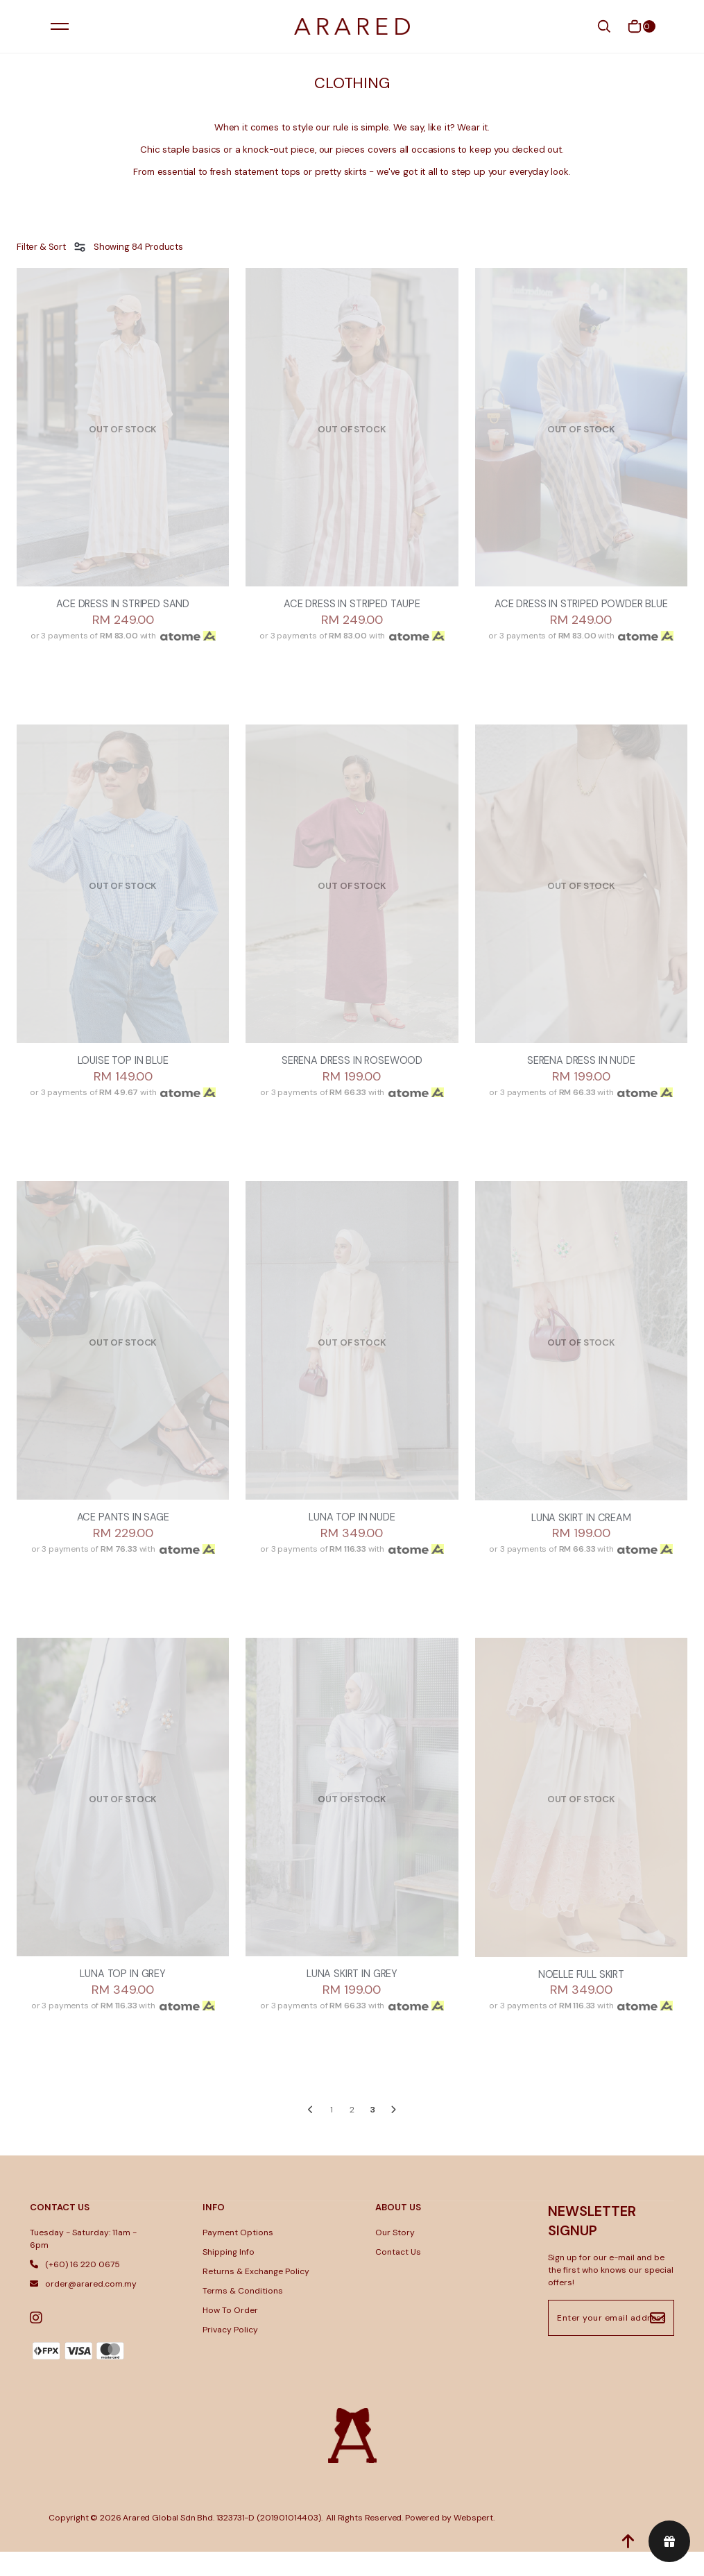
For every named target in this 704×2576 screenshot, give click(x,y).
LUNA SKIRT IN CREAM (581, 1539)
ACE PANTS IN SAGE (123, 1538)
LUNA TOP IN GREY (122, 1998)
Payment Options (238, 2257)
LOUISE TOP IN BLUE (123, 1079)
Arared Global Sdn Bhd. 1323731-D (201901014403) (221, 2542)
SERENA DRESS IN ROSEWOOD (352, 1079)
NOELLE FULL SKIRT (580, 1998)
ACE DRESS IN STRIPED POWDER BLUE (581, 613)
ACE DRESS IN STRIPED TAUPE (352, 605)
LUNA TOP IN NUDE (351, 1538)
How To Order (230, 2335)
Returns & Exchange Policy (256, 2296)
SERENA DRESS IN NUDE (581, 1079)
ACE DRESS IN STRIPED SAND (123, 605)
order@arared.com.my (83, 2308)
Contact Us (398, 2276)
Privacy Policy (230, 2354)
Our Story (395, 2257)
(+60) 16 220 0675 (75, 2289)
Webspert (473, 2542)
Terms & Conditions (243, 2315)
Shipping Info (229, 2276)
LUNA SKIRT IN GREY (352, 1998)
